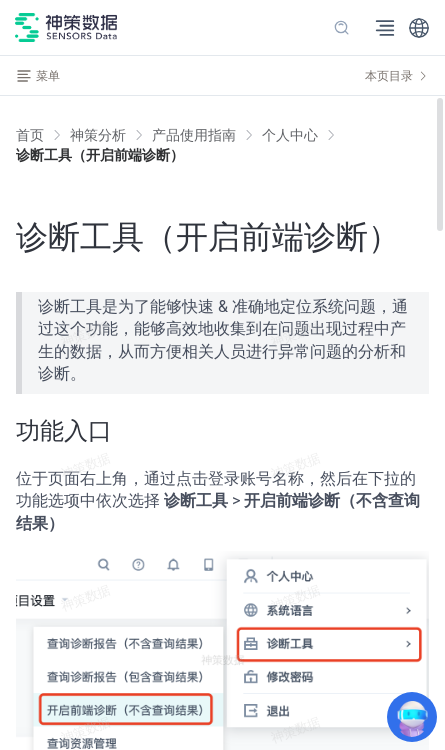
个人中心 (290, 135)
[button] (419, 28)
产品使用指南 (194, 135)
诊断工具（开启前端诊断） (100, 155)
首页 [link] (30, 135)
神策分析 (98, 135)
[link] (98, 135)
